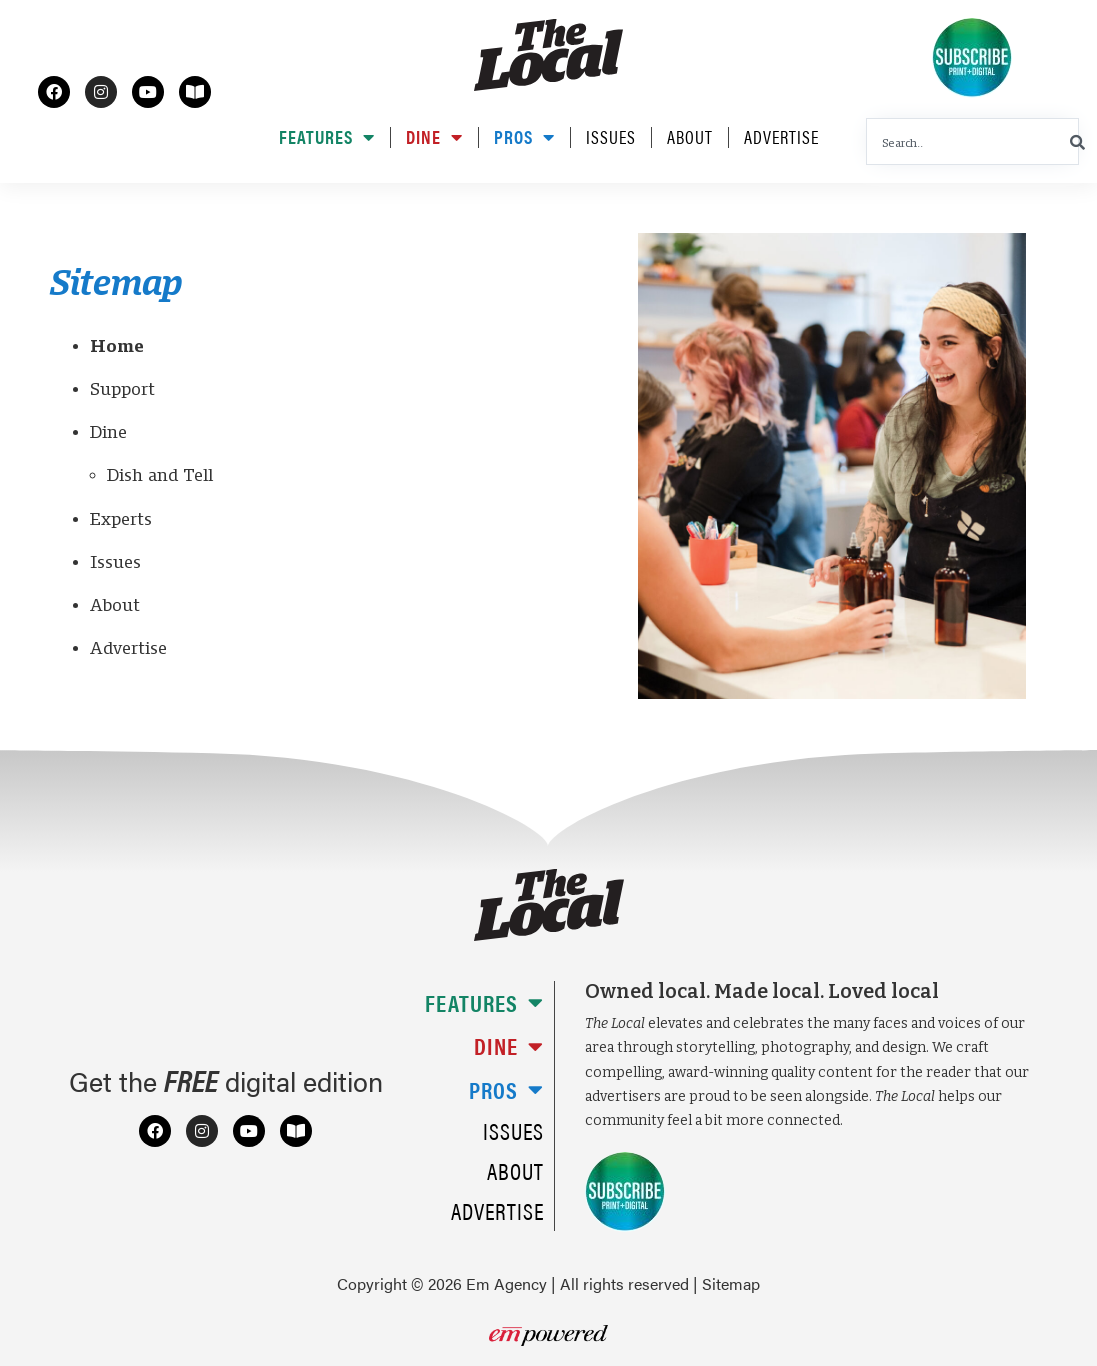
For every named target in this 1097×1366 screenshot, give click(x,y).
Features (327, 137)
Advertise (781, 137)
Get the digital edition (226, 1081)
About (690, 137)
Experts (121, 519)
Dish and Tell (160, 475)
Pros (524, 137)
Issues (611, 137)
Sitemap (731, 1283)
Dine (434, 137)
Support (122, 389)
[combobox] (972, 141)
